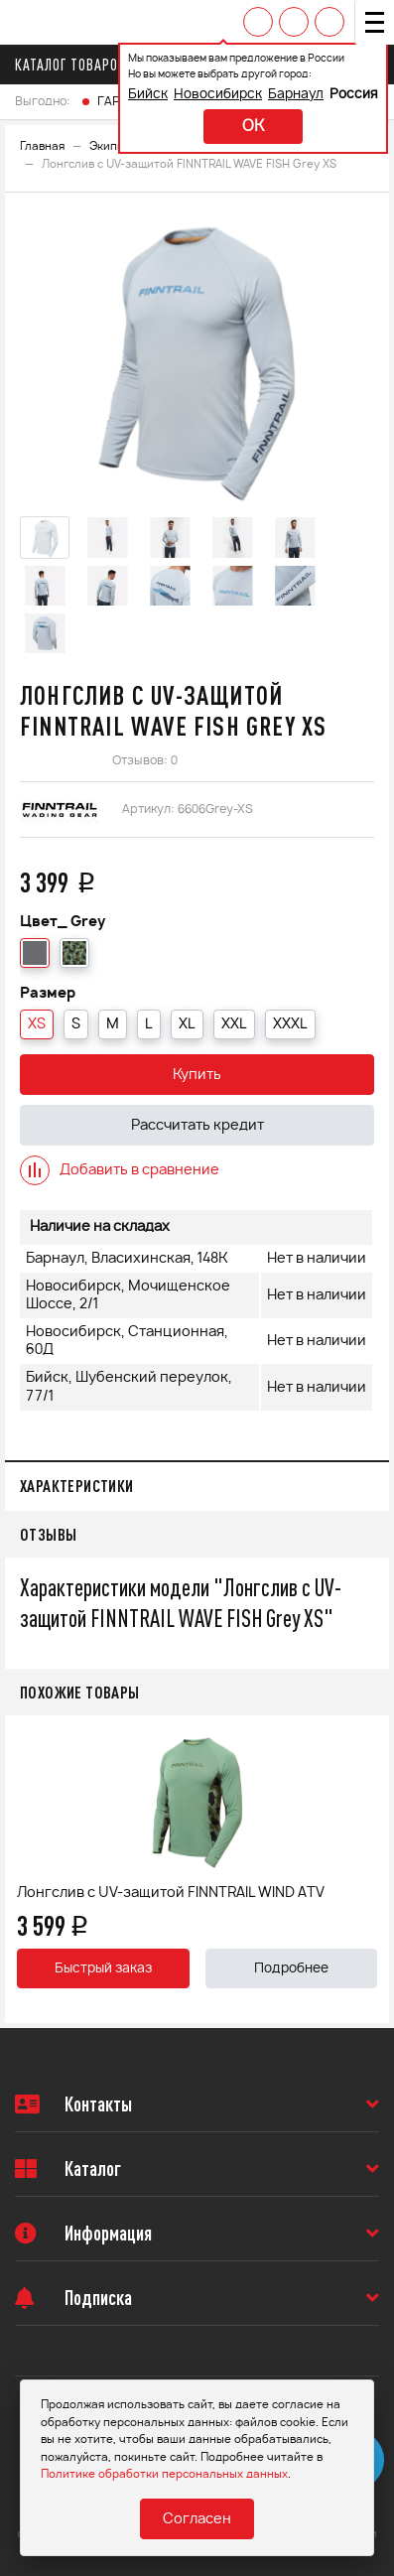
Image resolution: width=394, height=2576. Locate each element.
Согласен (197, 2519)
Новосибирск (218, 94)
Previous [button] (25, 1869)
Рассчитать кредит (197, 1126)
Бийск (148, 94)
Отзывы (48, 1534)
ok (253, 126)
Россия (353, 94)
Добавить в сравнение (119, 1170)
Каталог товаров (76, 64)
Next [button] (369, 1869)
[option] (197, 357)
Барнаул (296, 94)
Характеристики (77, 1485)
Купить (197, 1075)
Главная (42, 146)
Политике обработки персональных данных (164, 2474)
